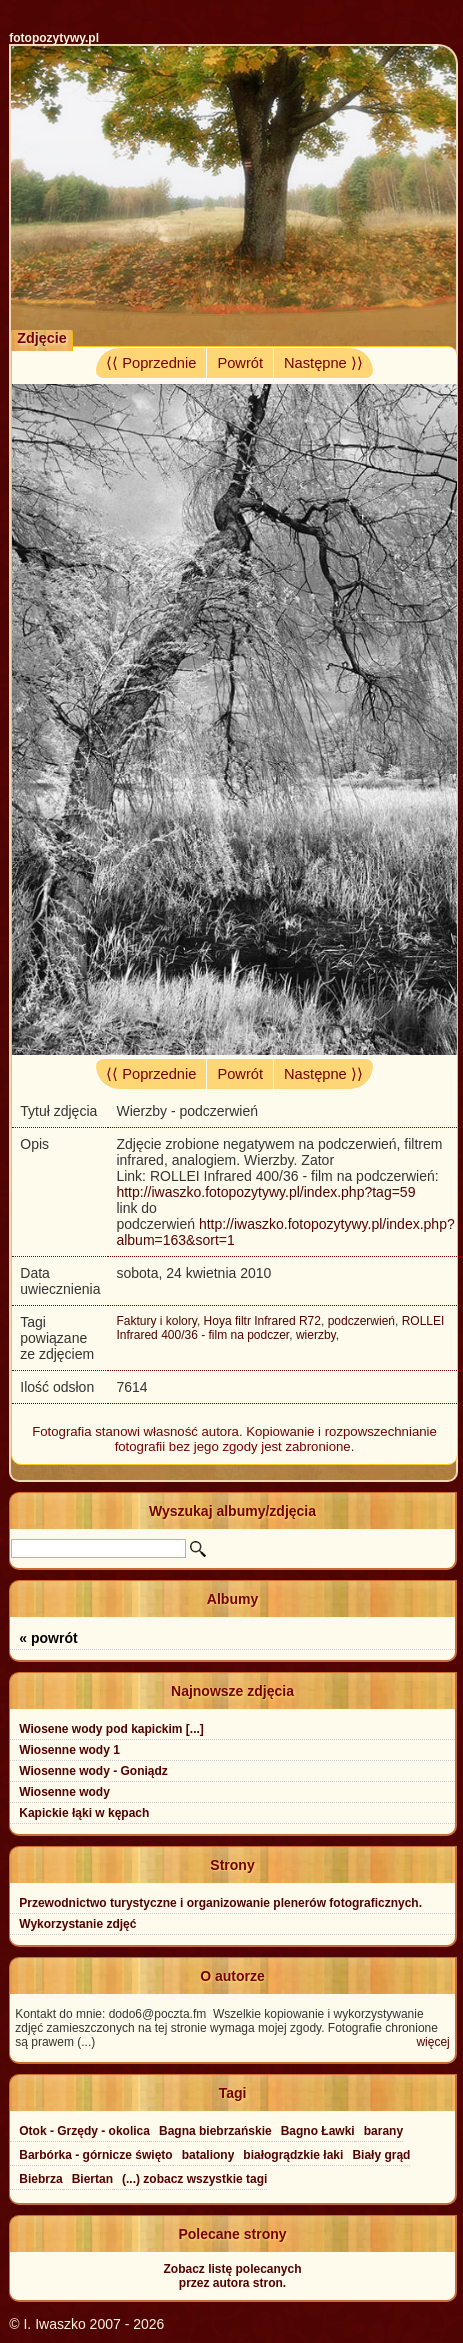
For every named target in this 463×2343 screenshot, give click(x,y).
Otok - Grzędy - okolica (84, 2131)
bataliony (208, 2155)
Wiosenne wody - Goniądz (93, 1771)
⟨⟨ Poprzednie (151, 363)
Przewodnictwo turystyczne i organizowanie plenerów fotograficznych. (220, 1903)
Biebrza (40, 2179)
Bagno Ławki (318, 2131)
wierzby (316, 1335)
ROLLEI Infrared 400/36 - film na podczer (280, 1328)
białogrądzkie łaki (293, 2155)
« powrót (48, 1638)
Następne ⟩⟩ (323, 363)
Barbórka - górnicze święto (95, 2155)
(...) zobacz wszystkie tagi (194, 2179)
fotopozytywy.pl (54, 38)
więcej (432, 2042)
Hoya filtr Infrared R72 (262, 1321)
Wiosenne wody (64, 1792)
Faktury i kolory (156, 1321)
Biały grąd (381, 2155)
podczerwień (361, 1321)
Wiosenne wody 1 (69, 1750)
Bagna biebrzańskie (215, 2131)
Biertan (92, 2179)
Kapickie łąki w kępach (84, 1813)
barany (383, 2131)
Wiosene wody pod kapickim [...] (111, 1729)
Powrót (240, 363)
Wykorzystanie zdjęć (77, 1924)
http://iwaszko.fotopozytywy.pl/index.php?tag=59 (265, 1192)
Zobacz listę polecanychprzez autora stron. (232, 2276)
